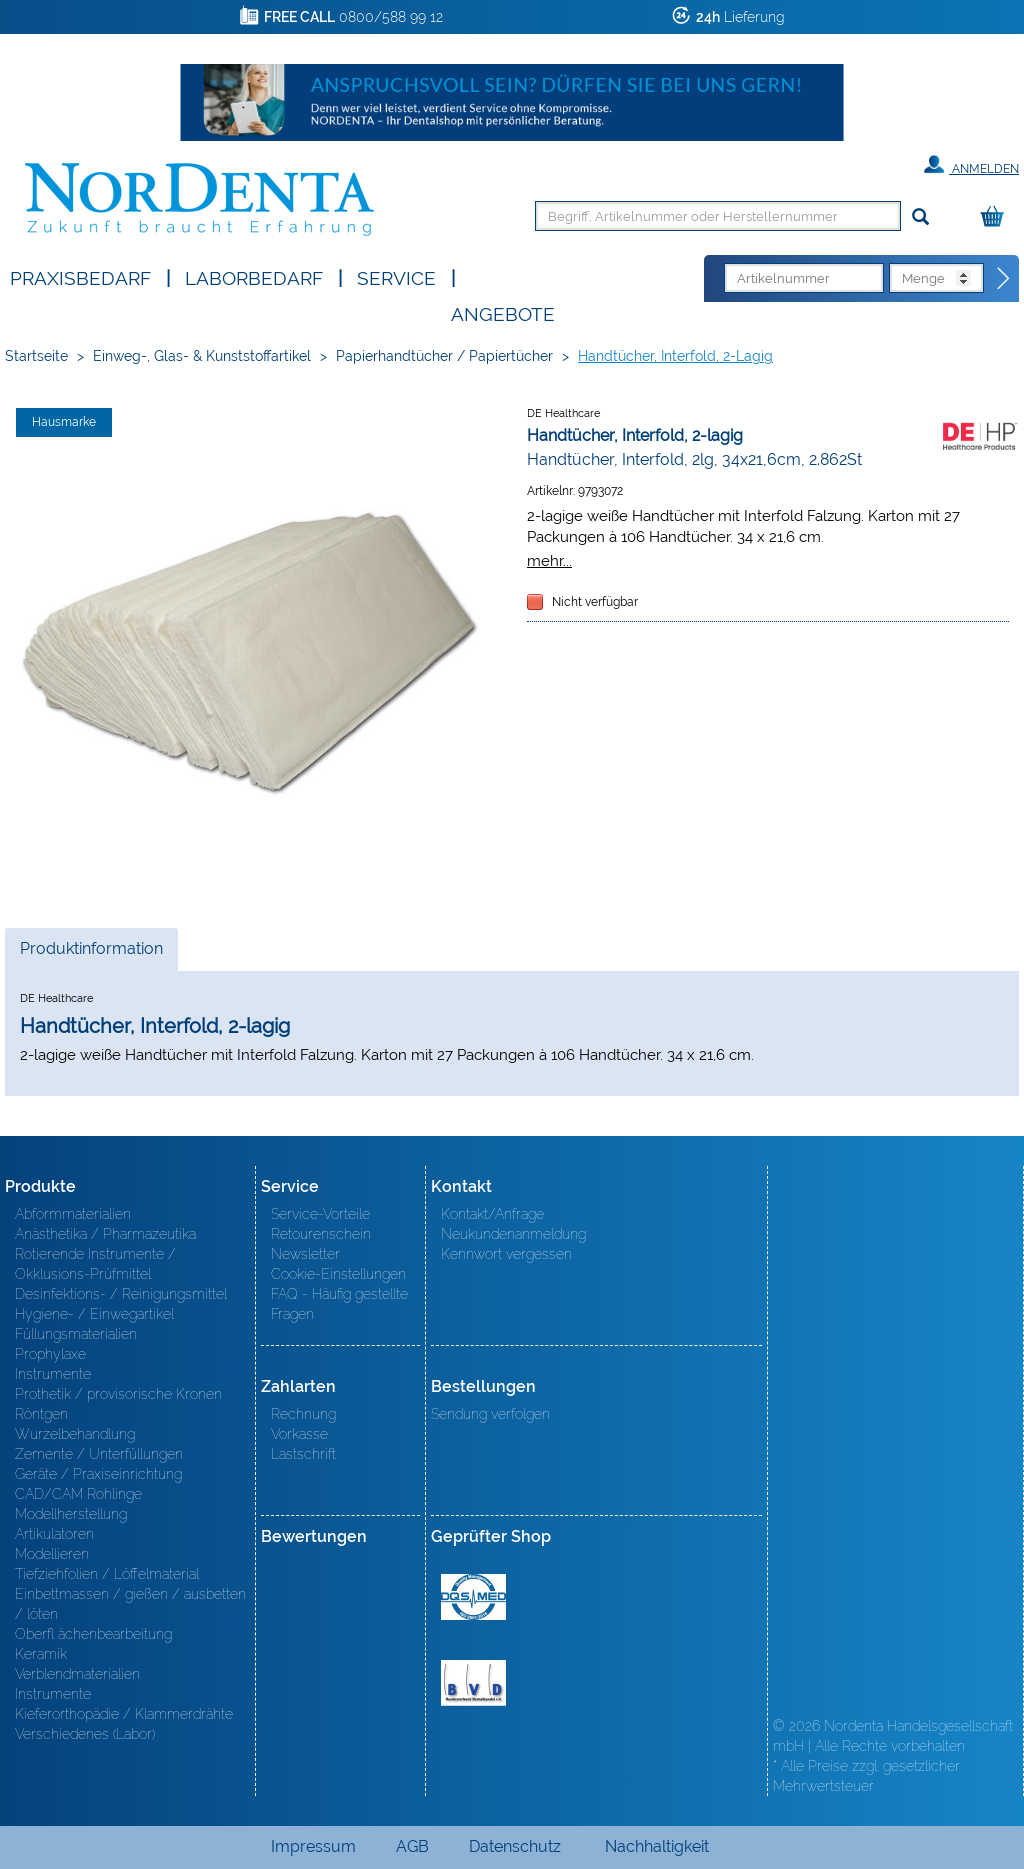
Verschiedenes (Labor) (85, 1734)
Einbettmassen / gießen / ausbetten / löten (130, 1604)
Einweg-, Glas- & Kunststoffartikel (202, 356)
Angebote (503, 312)
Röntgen (41, 1414)
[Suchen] (920, 217)
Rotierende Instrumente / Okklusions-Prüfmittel (95, 1264)
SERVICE (396, 276)
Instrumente (53, 1374)
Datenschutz (515, 1846)
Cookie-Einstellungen (338, 1274)
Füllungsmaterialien (76, 1334)
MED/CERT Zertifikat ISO (473, 1597)
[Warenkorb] (997, 217)
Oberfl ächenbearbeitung (93, 1634)
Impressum (313, 1846)
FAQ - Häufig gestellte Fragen (339, 1304)
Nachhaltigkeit (657, 1846)
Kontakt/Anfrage (492, 1214)
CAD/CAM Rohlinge (78, 1494)
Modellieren (52, 1554)
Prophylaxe (50, 1354)
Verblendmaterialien (77, 1674)
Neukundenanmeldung (513, 1234)
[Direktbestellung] (1004, 279)
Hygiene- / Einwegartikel (94, 1314)
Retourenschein (321, 1234)
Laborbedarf (254, 276)
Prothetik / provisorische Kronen (118, 1394)
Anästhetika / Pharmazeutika (105, 1234)
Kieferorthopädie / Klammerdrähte (124, 1714)
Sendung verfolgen (490, 1414)
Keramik (41, 1654)
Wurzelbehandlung (75, 1434)
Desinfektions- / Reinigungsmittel (121, 1294)
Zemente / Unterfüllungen (99, 1454)
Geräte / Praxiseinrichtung (98, 1474)
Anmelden (971, 165)
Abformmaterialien (73, 1214)
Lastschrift (303, 1454)
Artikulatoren (54, 1534)
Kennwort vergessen (506, 1254)
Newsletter (305, 1254)
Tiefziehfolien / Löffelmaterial (107, 1574)
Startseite (36, 356)
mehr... (549, 560)
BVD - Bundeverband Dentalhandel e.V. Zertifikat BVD (473, 1683)
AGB (412, 1846)
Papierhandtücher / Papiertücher (444, 356)
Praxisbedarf (80, 276)
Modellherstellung (71, 1514)
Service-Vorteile (320, 1214)
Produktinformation (91, 954)
